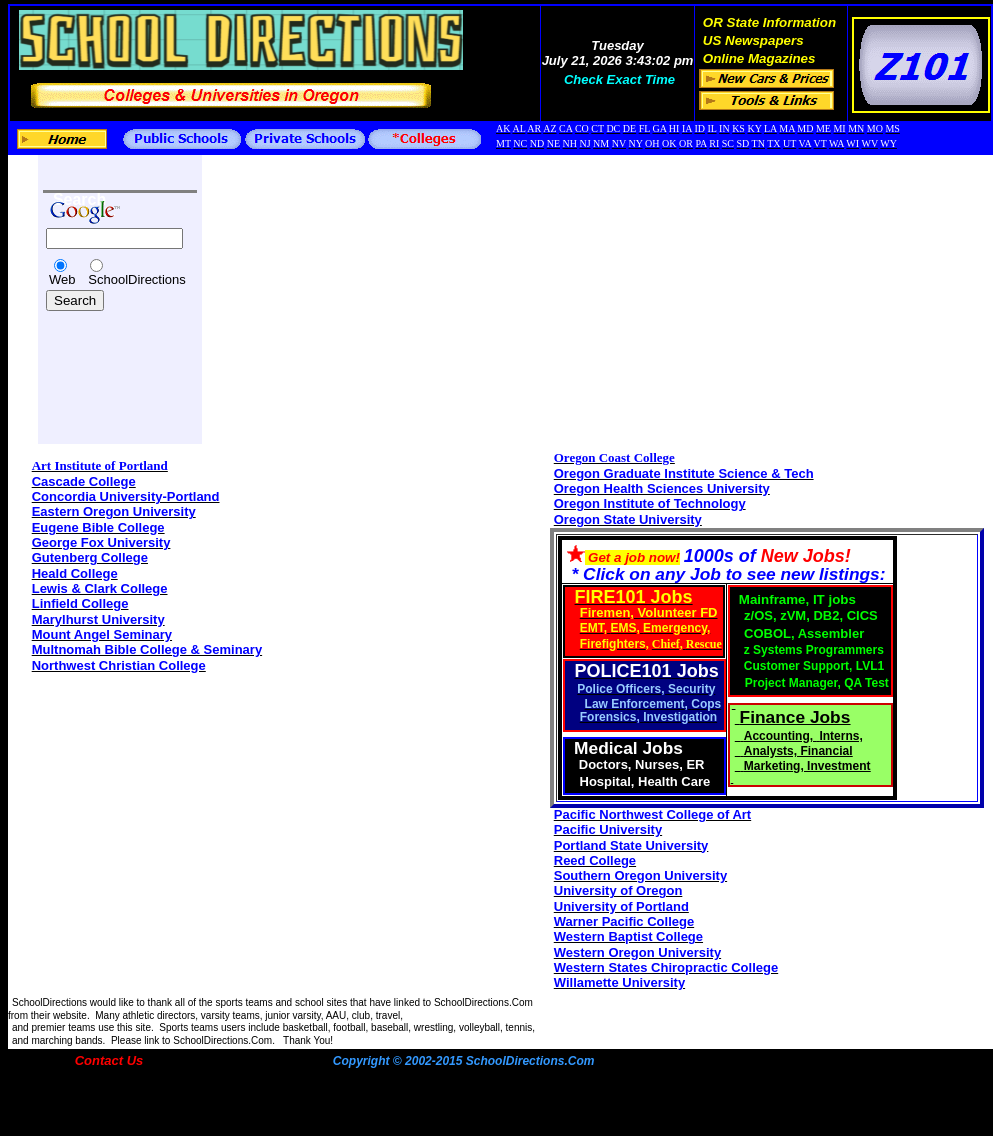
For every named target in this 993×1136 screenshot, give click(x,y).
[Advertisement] (103, 362)
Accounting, (780, 736)
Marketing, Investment (807, 766)
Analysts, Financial (798, 751)
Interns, (840, 736)
